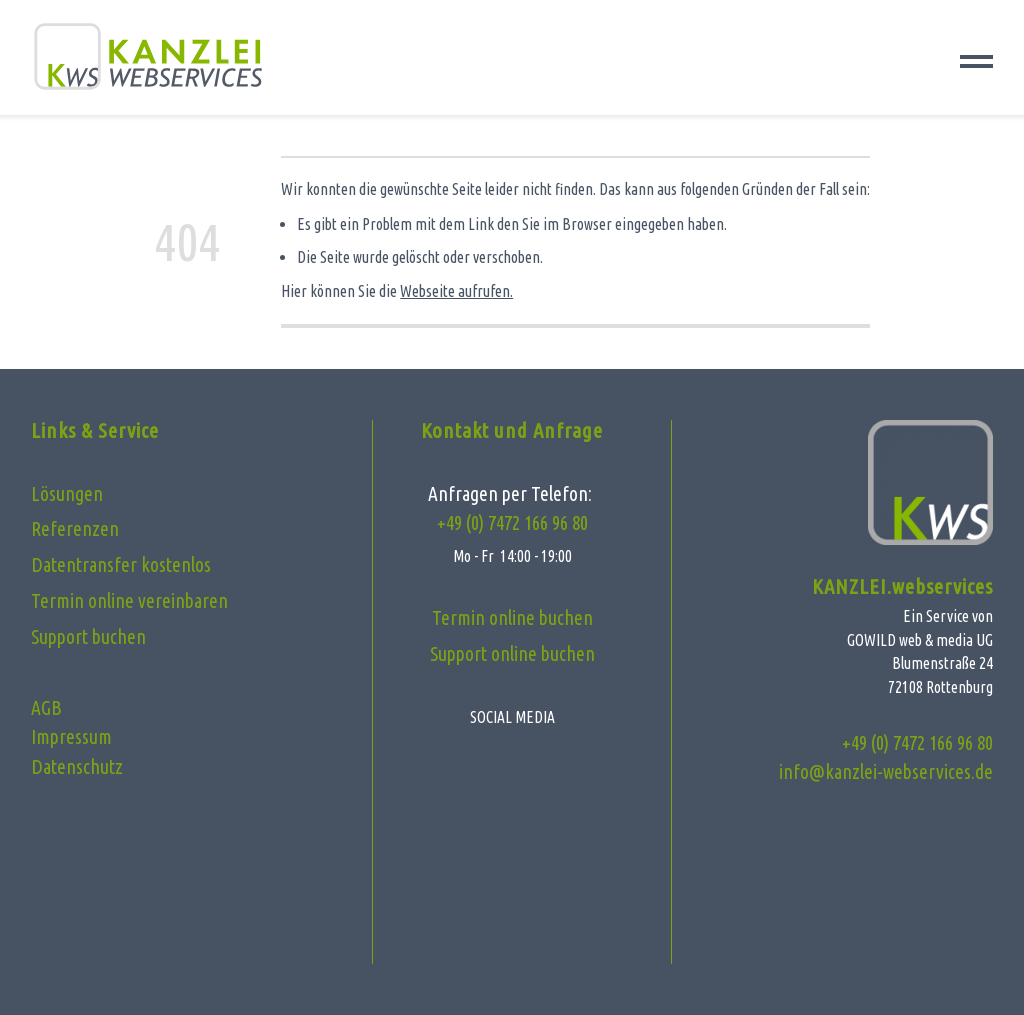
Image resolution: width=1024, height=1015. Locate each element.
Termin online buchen (512, 618)
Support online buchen (512, 654)
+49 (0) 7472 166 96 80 (512, 523)
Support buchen (88, 637)
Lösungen (67, 494)
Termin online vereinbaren (129, 601)
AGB (46, 708)
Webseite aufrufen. (456, 291)
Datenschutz (77, 767)
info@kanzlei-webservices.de (886, 772)
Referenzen (75, 529)
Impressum (71, 737)
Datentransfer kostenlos (121, 565)
